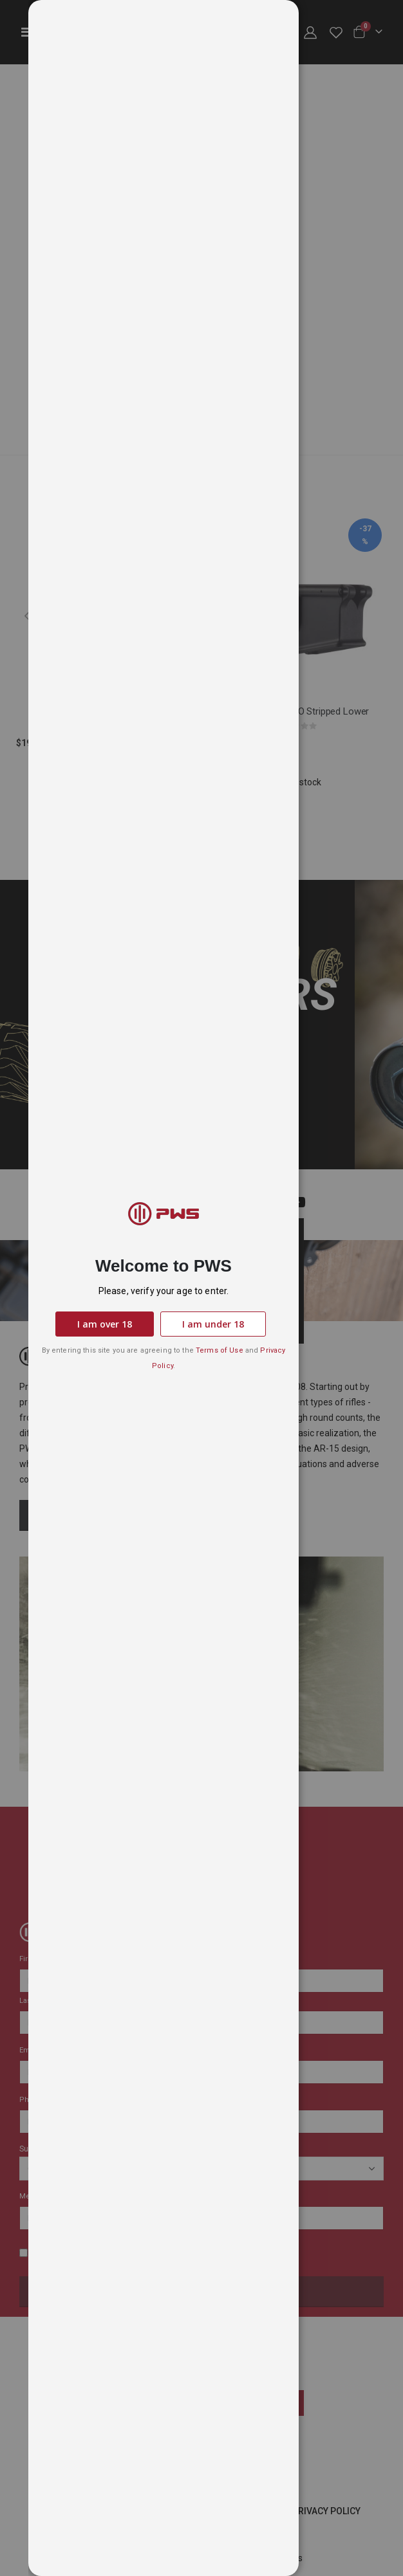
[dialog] (215, 1288)
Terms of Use (219, 1350)
